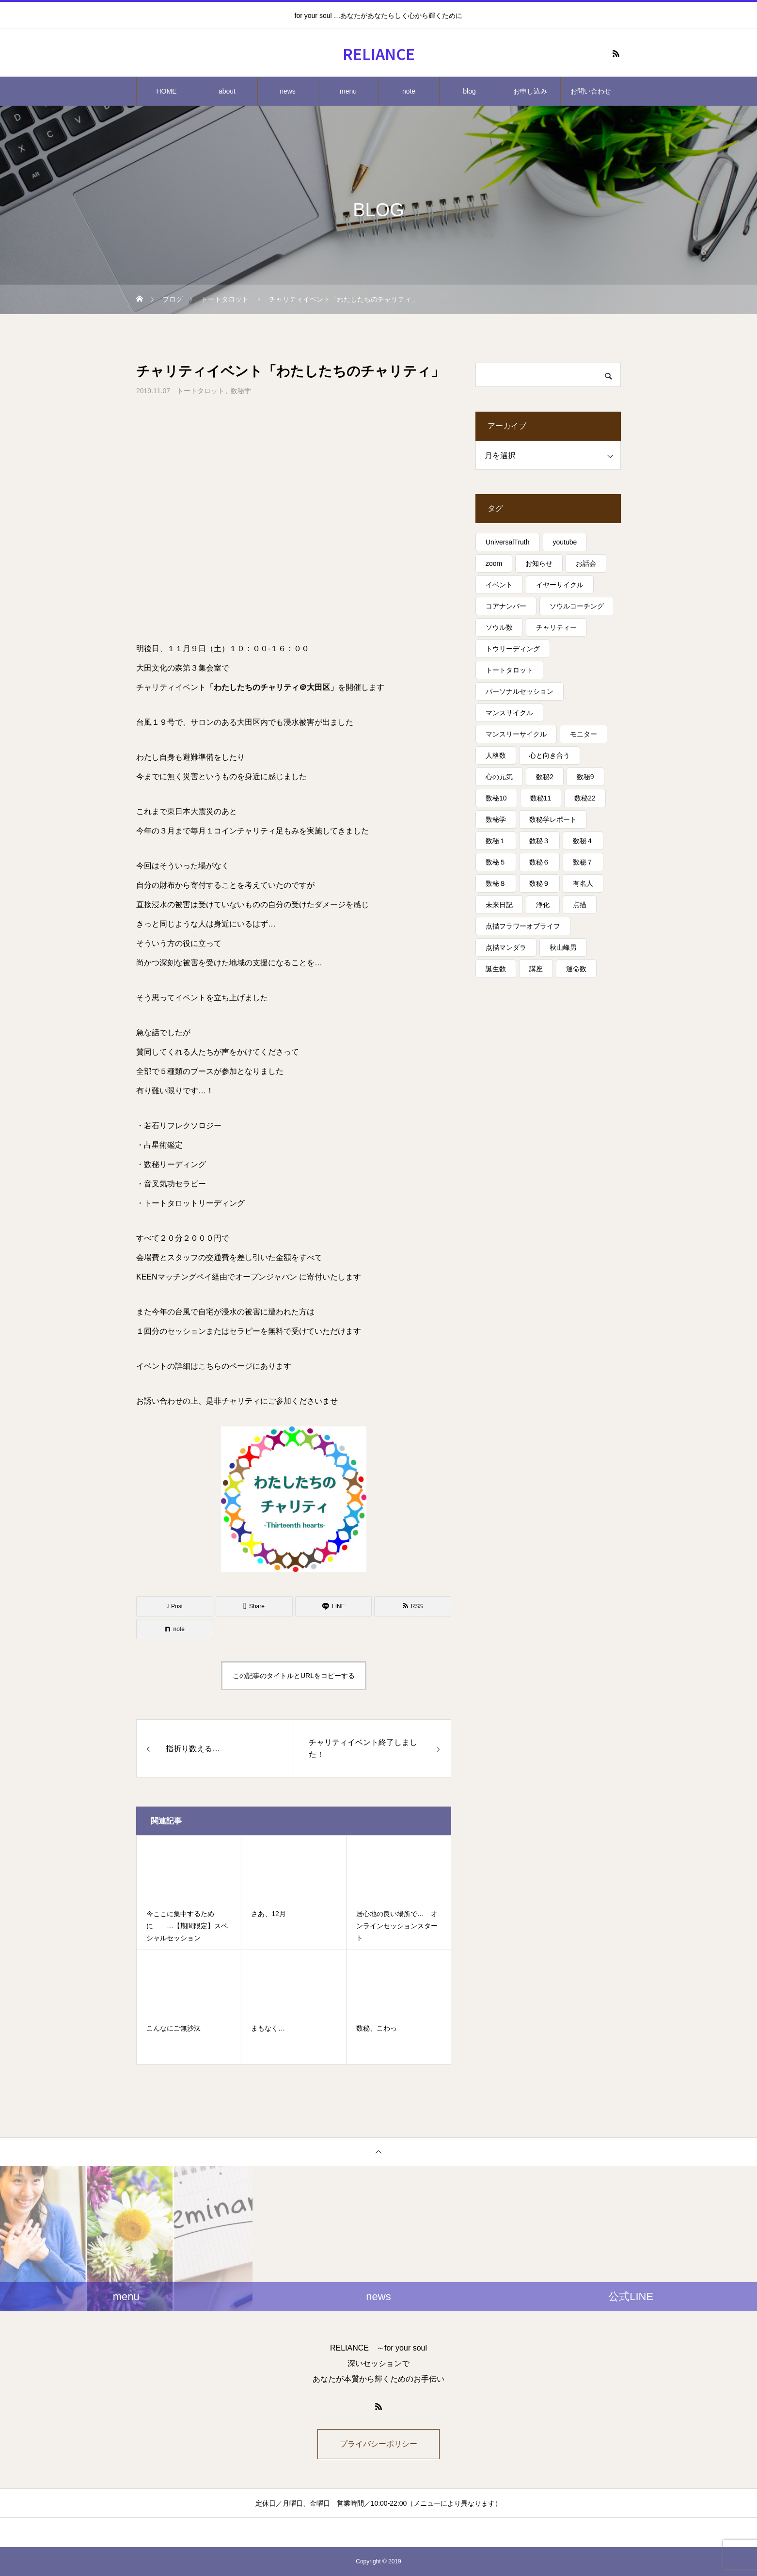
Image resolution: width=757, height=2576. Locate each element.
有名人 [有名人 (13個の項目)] (583, 883)
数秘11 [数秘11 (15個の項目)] (541, 798)
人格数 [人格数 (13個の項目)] (496, 755)
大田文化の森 (159, 668)
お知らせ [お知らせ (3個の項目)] (538, 563)
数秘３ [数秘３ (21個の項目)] (539, 841)
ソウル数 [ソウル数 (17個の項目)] (499, 627)
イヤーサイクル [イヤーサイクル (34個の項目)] (560, 585)
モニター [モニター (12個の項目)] (583, 734)
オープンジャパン (266, 1277)
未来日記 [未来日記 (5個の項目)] (499, 905)
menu (348, 91)
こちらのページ (225, 1366)
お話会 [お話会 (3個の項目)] (586, 563)
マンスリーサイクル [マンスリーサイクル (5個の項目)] (516, 734)
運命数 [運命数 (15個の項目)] (576, 969)
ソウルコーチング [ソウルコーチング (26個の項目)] (577, 606)
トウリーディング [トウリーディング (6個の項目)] (513, 649)
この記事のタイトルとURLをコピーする (294, 1676)
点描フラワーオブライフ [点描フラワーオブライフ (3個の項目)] (523, 926)
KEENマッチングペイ (174, 1277)
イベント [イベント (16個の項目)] (499, 585)
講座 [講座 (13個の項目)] (536, 969)
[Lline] (333, 1606)
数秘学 (241, 391)
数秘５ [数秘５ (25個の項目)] (496, 862)
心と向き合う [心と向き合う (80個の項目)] (549, 755)
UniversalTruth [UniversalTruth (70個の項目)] (508, 542)
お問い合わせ (590, 91)
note (408, 91)
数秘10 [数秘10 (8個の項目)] (496, 798)
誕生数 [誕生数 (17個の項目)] (496, 969)
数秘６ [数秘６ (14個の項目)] (539, 862)
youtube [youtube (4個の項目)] (565, 542)
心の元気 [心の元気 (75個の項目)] (499, 777)
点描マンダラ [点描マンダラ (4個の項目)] (506, 947)
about (227, 91)
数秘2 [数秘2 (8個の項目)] (544, 777)
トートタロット (200, 391)
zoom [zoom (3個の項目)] (494, 563)
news (288, 91)
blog (469, 91)
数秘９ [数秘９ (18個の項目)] (539, 883)
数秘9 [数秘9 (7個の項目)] (585, 777)
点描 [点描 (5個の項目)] (579, 905)
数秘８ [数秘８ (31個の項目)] (496, 883)
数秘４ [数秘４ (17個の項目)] (583, 841)
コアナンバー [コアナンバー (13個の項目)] (506, 606)
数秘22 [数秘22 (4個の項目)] (585, 798)
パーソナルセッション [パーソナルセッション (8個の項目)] (519, 691)
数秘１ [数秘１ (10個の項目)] (496, 841)
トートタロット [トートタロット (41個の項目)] (509, 670)
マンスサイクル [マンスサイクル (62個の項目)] (509, 713)
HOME (167, 91)
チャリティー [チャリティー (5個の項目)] (556, 627)
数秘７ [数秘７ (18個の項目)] (583, 862)
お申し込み (530, 91)
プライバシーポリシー (378, 2444)
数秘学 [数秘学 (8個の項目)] (496, 819)
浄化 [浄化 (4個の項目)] (543, 905)
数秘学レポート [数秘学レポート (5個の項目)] (553, 819)
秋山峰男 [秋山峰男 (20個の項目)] (563, 947)
